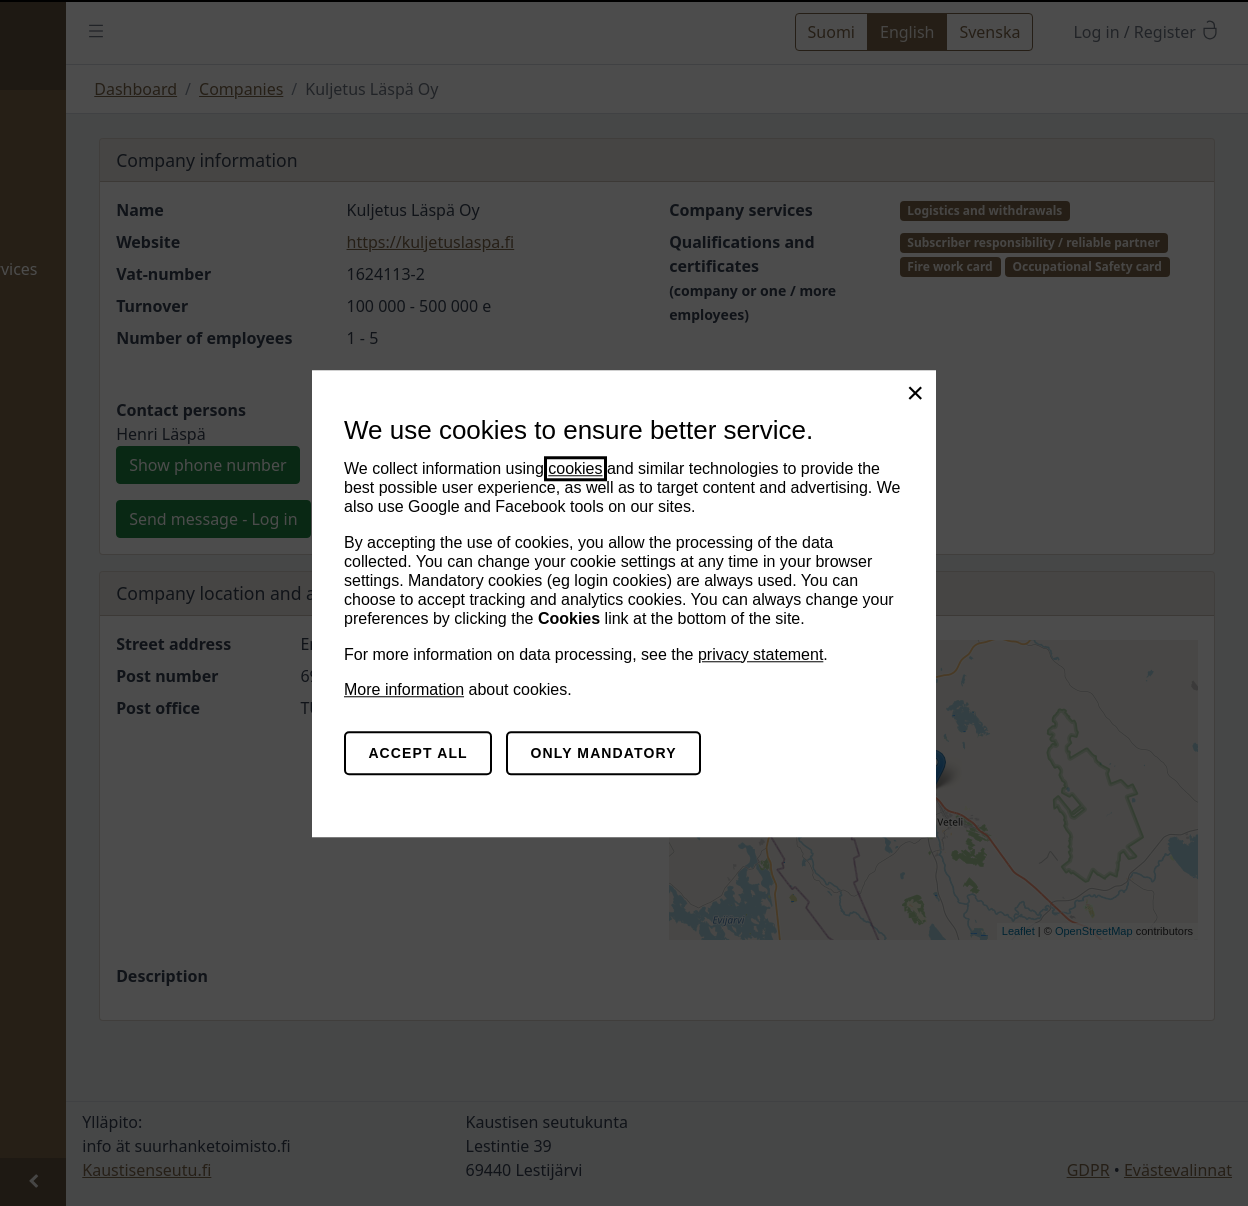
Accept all (417, 753)
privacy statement (760, 654)
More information (404, 689)
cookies (575, 468)
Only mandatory (604, 753)
